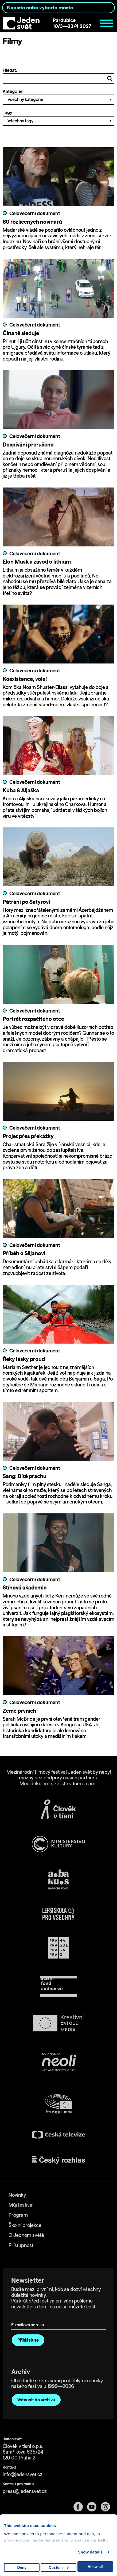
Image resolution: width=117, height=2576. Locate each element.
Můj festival (21, 2205)
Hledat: (58, 76)
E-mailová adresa (28, 2317)
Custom (59, 2567)
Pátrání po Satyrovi (26, 902)
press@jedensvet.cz (25, 2491)
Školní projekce (25, 2225)
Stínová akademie (24, 1587)
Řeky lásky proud (24, 1359)
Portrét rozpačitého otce (33, 1019)
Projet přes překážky (28, 1136)
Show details (90, 2552)
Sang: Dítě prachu (24, 1476)
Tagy (58, 118)
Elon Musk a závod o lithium (37, 561)
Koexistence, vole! (25, 679)
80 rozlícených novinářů (32, 222)
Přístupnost (21, 2245)
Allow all (95, 2566)
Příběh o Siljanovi (24, 1253)
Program (18, 2215)
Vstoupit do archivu (36, 2399)
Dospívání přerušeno (28, 444)
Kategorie (58, 97)
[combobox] (58, 7)
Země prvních (19, 1711)
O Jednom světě (26, 2235)
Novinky (17, 2195)
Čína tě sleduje (21, 333)
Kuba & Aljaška (21, 790)
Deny (21, 2567)
